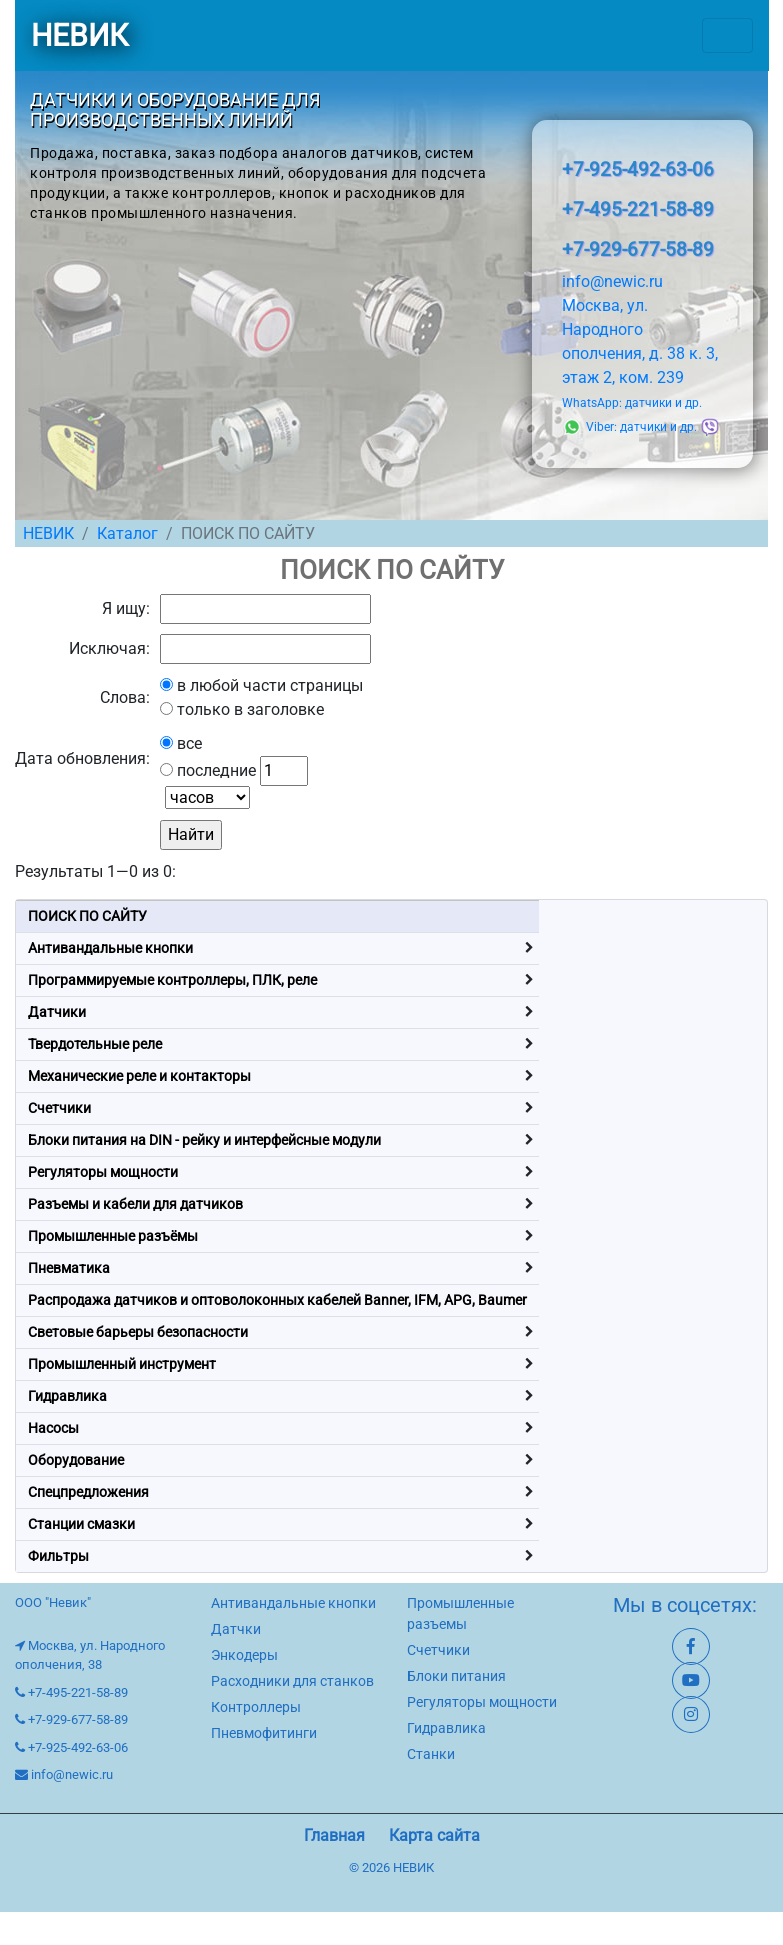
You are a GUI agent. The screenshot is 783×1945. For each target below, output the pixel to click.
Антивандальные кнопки (110, 948)
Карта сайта (434, 1835)
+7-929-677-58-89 (638, 249)
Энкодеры (244, 1655)
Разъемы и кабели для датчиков (135, 1204)
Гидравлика (67, 1396)
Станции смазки (81, 1524)
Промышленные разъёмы (113, 1236)
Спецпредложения (88, 1492)
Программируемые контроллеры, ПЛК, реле (172, 980)
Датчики (57, 1012)
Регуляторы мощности (103, 1172)
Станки (431, 1754)
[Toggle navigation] (727, 35)
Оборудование (76, 1460)
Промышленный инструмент (122, 1364)
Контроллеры (256, 1707)
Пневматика (69, 1268)
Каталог (127, 533)
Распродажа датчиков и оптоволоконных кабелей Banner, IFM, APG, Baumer (277, 1300)
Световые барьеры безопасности (138, 1332)
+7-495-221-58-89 (638, 209)
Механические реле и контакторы (139, 1076)
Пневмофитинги (264, 1733)
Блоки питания (456, 1676)
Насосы (53, 1428)
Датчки (236, 1629)
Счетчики (59, 1108)
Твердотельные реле (95, 1044)
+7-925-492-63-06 (638, 169)
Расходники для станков (292, 1681)
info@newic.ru (612, 281)
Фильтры (58, 1556)
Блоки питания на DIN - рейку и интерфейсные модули (204, 1140)
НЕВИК (79, 35)
